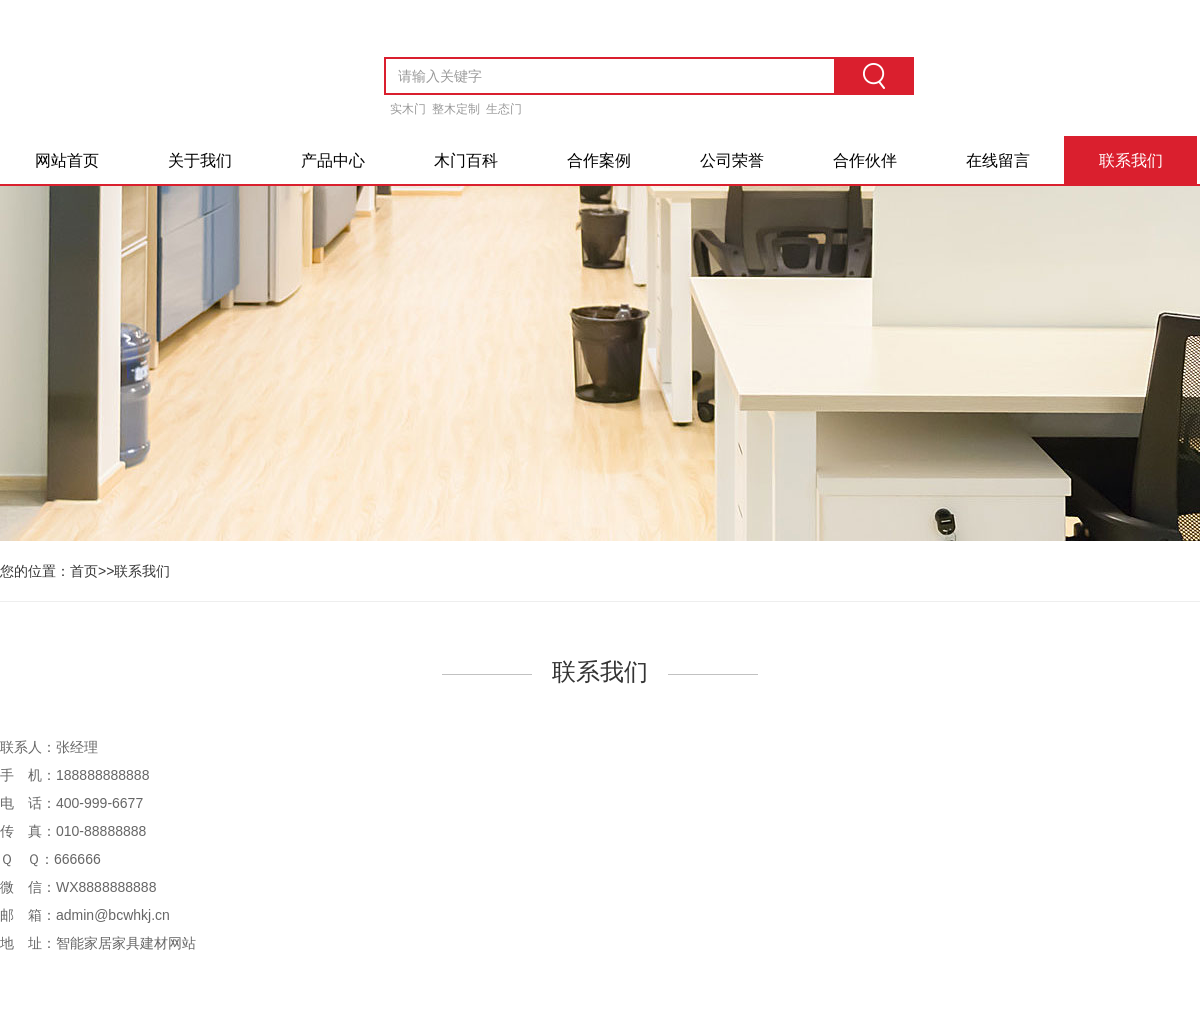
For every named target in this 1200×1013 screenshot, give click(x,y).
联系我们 (1131, 160)
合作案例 (599, 160)
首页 (84, 571)
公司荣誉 (732, 160)
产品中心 (333, 160)
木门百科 (466, 160)
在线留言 (998, 160)
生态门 (504, 109)
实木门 (408, 109)
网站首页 (67, 160)
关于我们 (200, 160)
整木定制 (456, 109)
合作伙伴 (865, 160)
